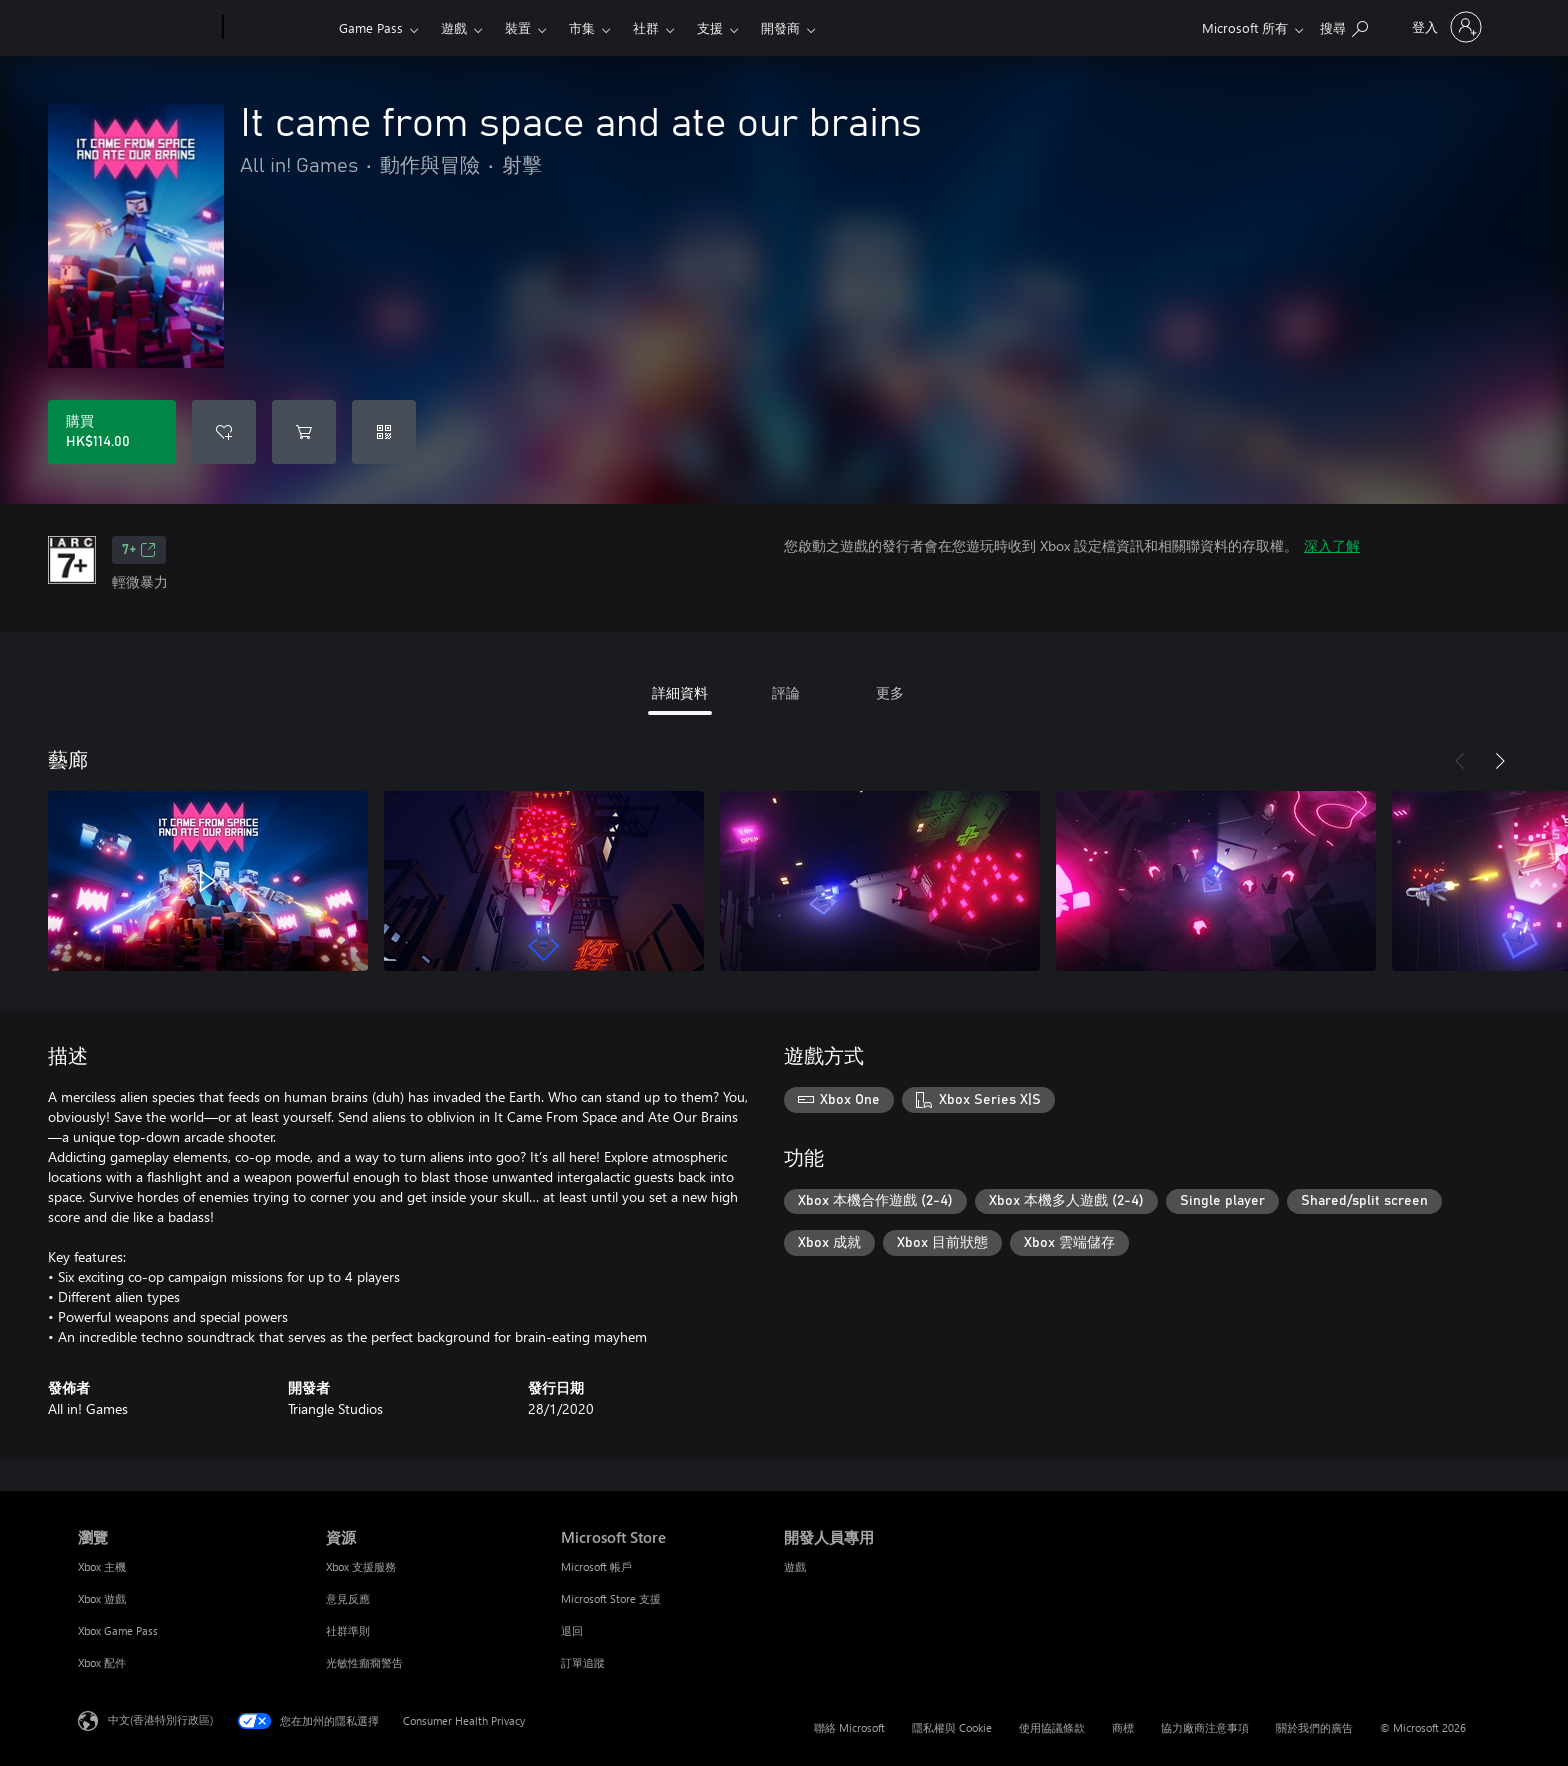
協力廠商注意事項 (1205, 1727)
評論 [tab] (786, 692)
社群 (646, 27)
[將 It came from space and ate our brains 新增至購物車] (304, 432)
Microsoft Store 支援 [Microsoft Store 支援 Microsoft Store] (611, 1598)
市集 (582, 27)
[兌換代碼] (384, 432)
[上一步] (1460, 761)
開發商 (780, 27)
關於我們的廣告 (1314, 1727)
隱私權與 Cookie (952, 1727)
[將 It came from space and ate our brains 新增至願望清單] (224, 432)
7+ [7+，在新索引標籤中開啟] (139, 550)
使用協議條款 (1052, 1727)
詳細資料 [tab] (680, 692)
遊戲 (454, 27)
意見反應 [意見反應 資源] (348, 1598)
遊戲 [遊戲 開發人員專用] (795, 1566)
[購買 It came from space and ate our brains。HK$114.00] (112, 432)
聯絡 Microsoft (849, 1727)
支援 (710, 27)
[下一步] (1500, 761)
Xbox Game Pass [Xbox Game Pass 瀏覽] (118, 1630)
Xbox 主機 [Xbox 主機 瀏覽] (102, 1566)
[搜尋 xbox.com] (1344, 25)
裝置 (518, 27)
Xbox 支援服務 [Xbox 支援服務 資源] (361, 1566)
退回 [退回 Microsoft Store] (572, 1630)
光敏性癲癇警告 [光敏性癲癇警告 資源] (364, 1662)
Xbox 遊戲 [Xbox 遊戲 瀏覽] (102, 1598)
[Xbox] (278, 28)
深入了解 (1332, 545)
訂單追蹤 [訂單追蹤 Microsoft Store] (583, 1662)
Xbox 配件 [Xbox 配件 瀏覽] (102, 1662)
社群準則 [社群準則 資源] (348, 1630)
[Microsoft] (146, 28)
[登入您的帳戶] (1445, 27)
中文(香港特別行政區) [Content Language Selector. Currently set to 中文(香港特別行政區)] (160, 1719)
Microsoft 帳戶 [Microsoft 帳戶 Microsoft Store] (596, 1566)
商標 (1123, 1727)
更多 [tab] (890, 692)
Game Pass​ (371, 27)
